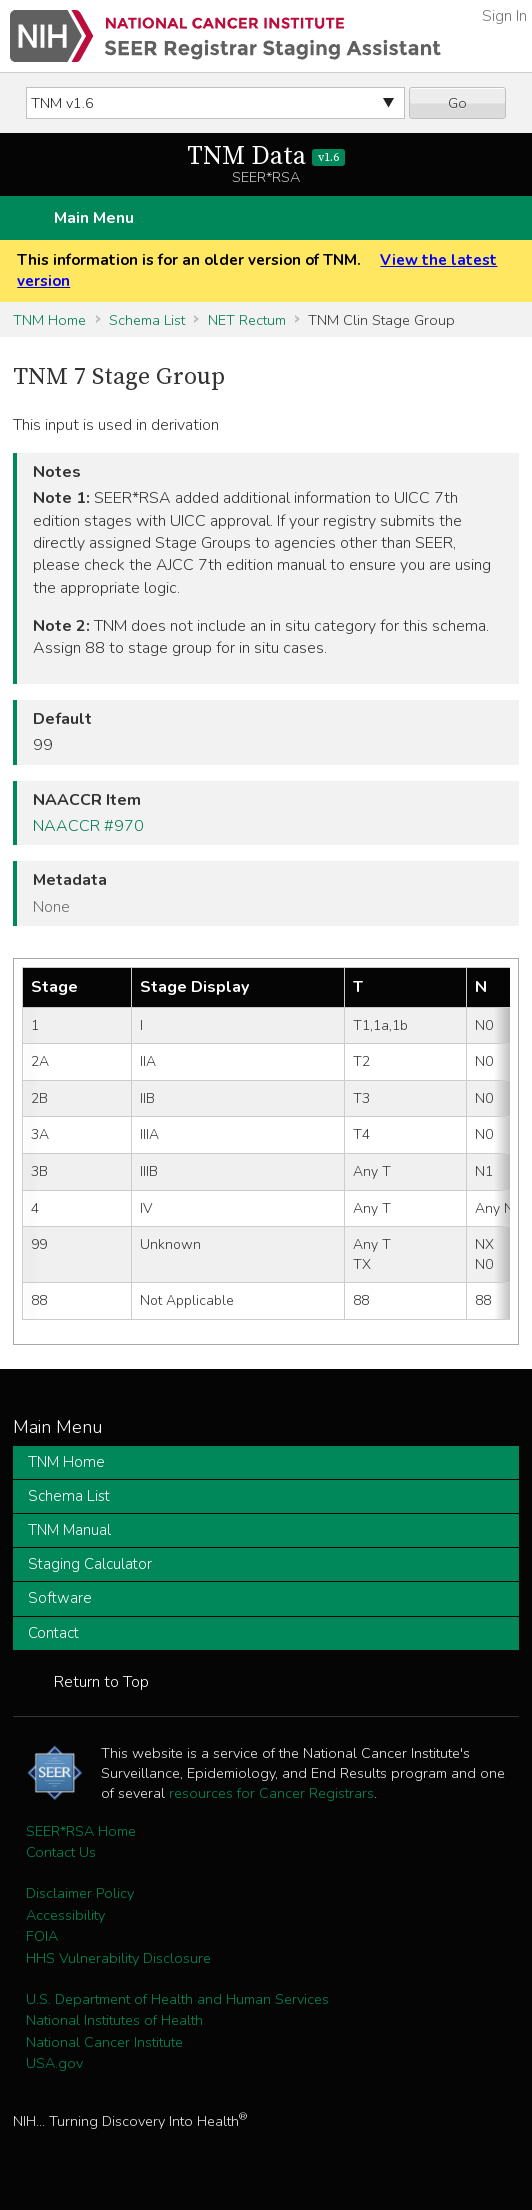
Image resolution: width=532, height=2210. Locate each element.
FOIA (42, 1936)
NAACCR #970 (88, 826)
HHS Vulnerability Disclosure (118, 1958)
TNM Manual (69, 1530)
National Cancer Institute (104, 2042)
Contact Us (61, 1852)
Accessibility (65, 1915)
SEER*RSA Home (81, 1831)
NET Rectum (247, 320)
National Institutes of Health (114, 2020)
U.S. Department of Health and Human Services (177, 1999)
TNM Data (266, 156)
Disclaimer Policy (80, 1893)
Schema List (147, 320)
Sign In (504, 16)
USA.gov (54, 2063)
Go (457, 103)
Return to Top (101, 1682)
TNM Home (49, 320)
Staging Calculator (90, 1564)
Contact (53, 1633)
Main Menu (94, 218)
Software (60, 1598)
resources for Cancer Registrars (271, 1793)
